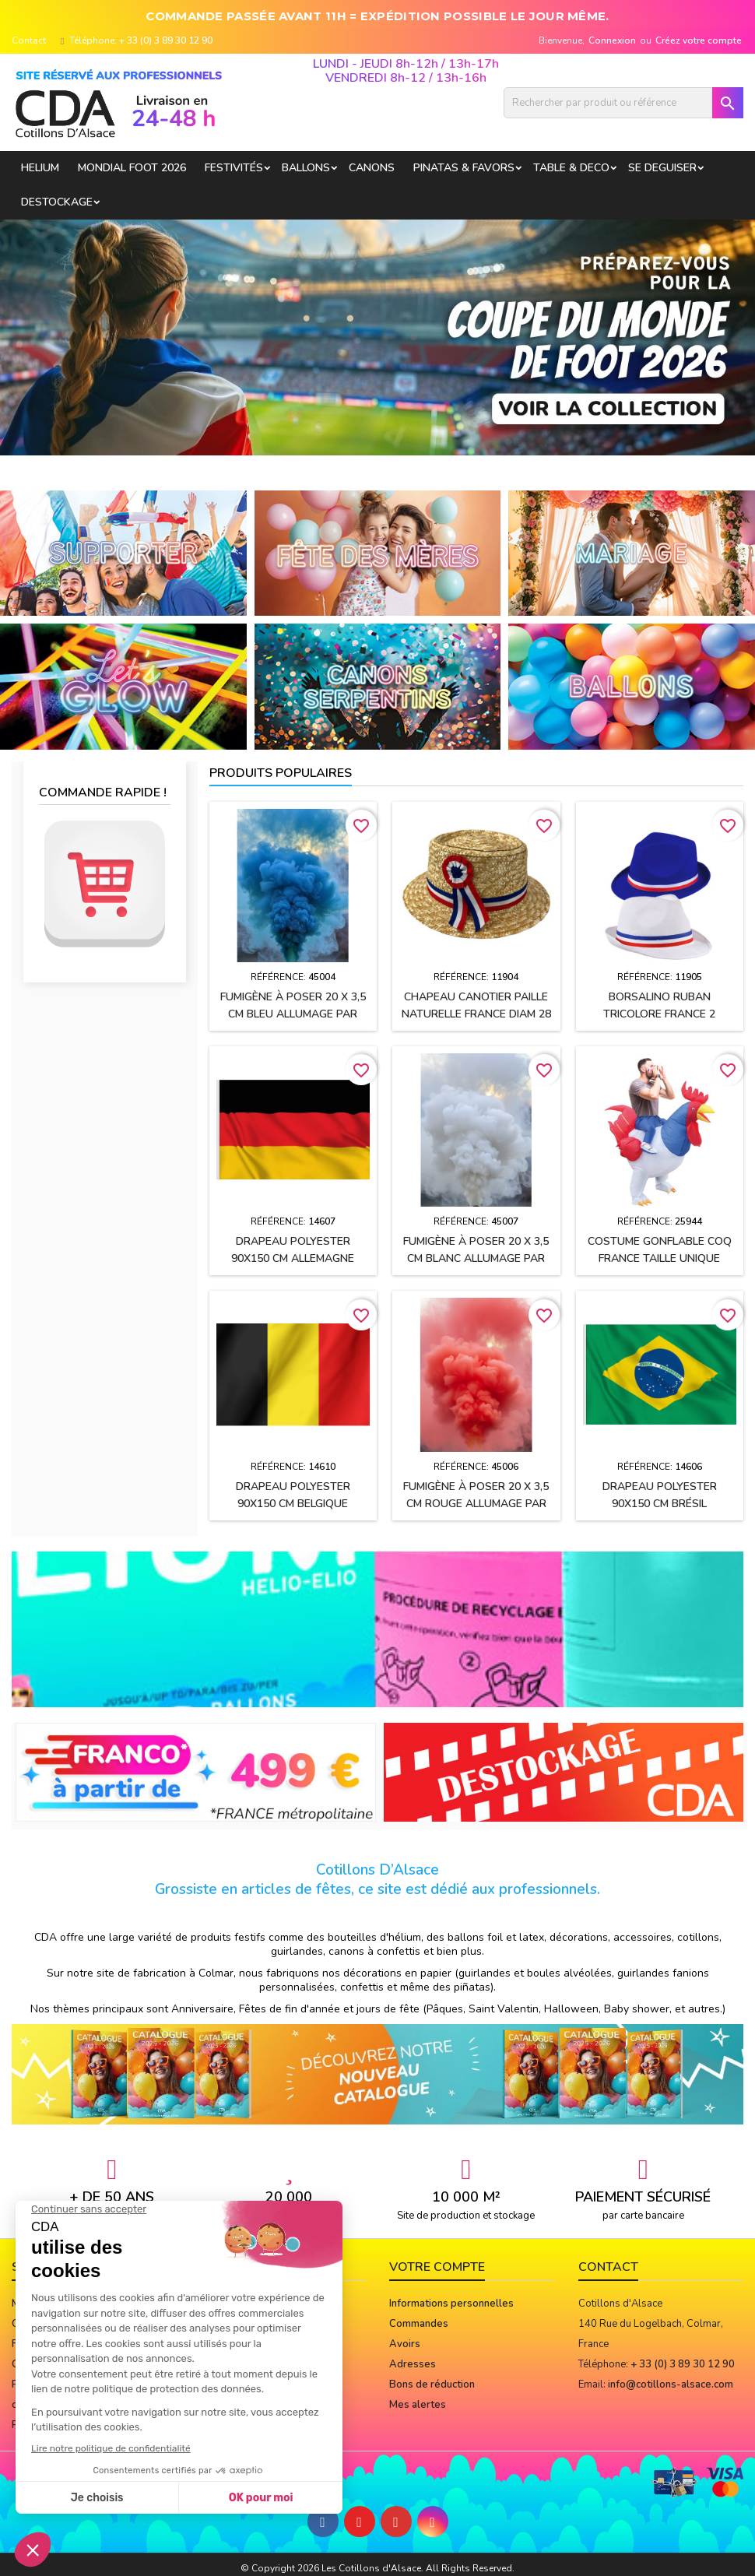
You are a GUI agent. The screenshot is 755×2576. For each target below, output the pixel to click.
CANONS (372, 167)
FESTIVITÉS (234, 167)
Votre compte (437, 2267)
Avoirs (404, 2344)
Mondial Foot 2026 (132, 167)
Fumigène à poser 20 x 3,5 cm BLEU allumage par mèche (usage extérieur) (293, 1013)
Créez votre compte (698, 40)
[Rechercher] (623, 102)
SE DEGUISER (662, 167)
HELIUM (40, 167)
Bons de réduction (432, 2384)
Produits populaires (280, 773)
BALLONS (306, 167)
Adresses (412, 2364)
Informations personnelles (451, 2304)
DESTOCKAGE (57, 202)
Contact (29, 40)
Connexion (612, 40)
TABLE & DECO (571, 167)
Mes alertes (417, 2405)
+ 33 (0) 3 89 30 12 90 (165, 40)
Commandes (418, 2324)
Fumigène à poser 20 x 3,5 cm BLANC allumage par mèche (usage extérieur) (476, 1258)
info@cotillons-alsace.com (670, 2384)
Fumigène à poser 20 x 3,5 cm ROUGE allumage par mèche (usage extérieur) (476, 1503)
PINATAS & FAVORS (463, 167)
